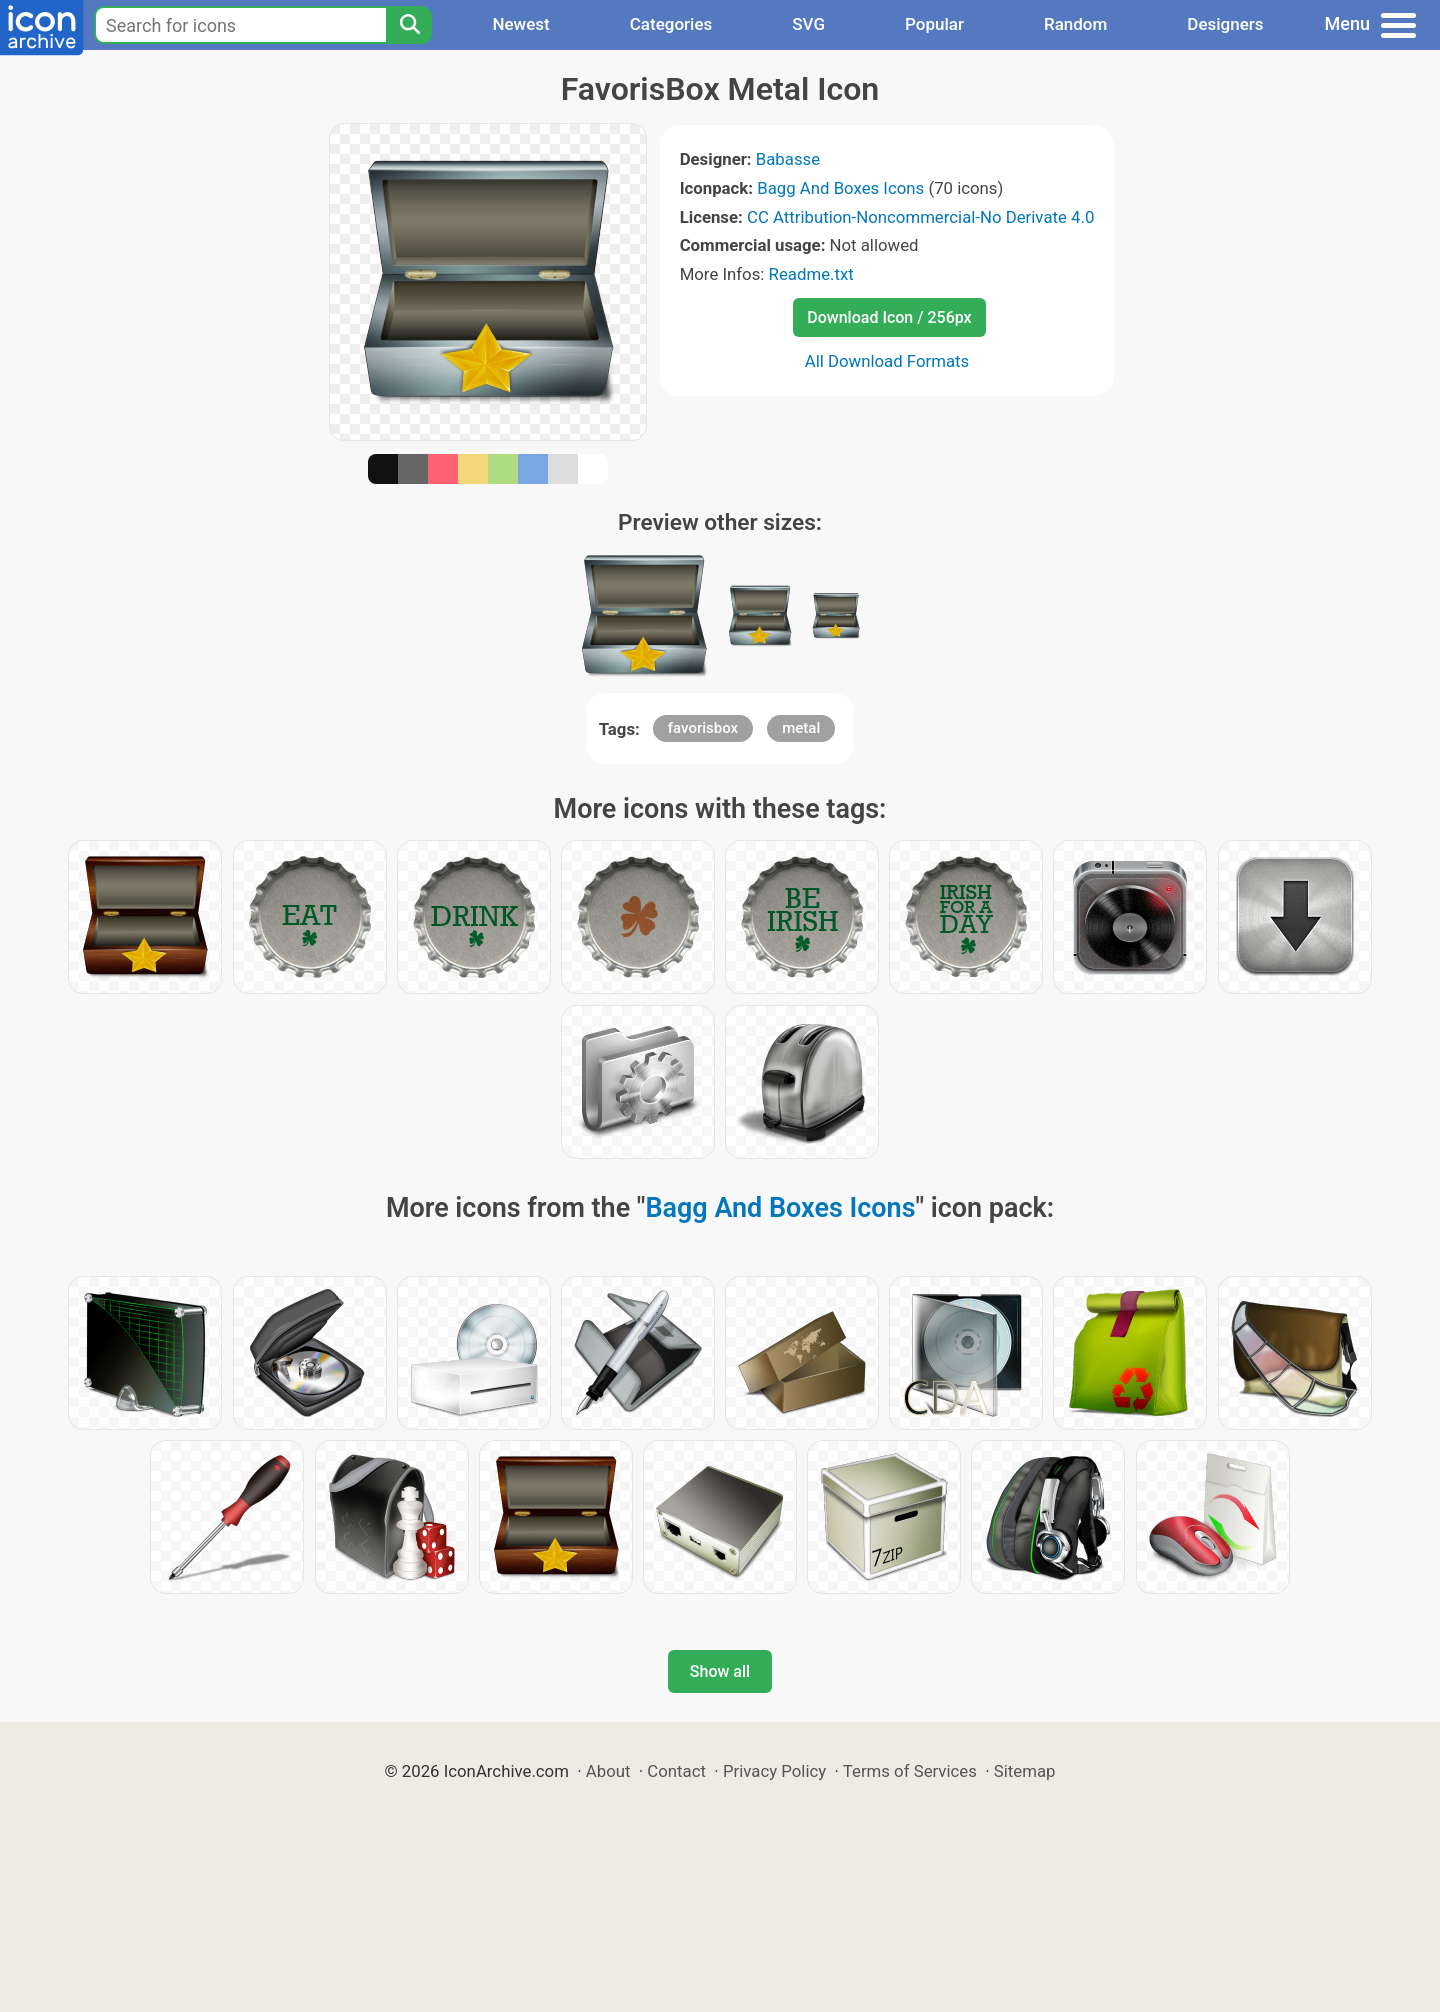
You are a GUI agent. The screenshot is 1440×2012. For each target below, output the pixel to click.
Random (1075, 24)
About (608, 1771)
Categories (671, 24)
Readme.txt (811, 274)
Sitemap (1025, 1771)
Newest (520, 24)
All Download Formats (887, 361)
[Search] (409, 25)
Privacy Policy (774, 1771)
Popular (934, 24)
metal (801, 728)
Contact (676, 1771)
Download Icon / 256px (889, 317)
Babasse (788, 159)
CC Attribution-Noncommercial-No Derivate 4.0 (920, 217)
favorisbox (703, 728)
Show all (720, 1671)
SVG (808, 24)
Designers (1225, 24)
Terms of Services (910, 1771)
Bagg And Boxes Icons (840, 188)
